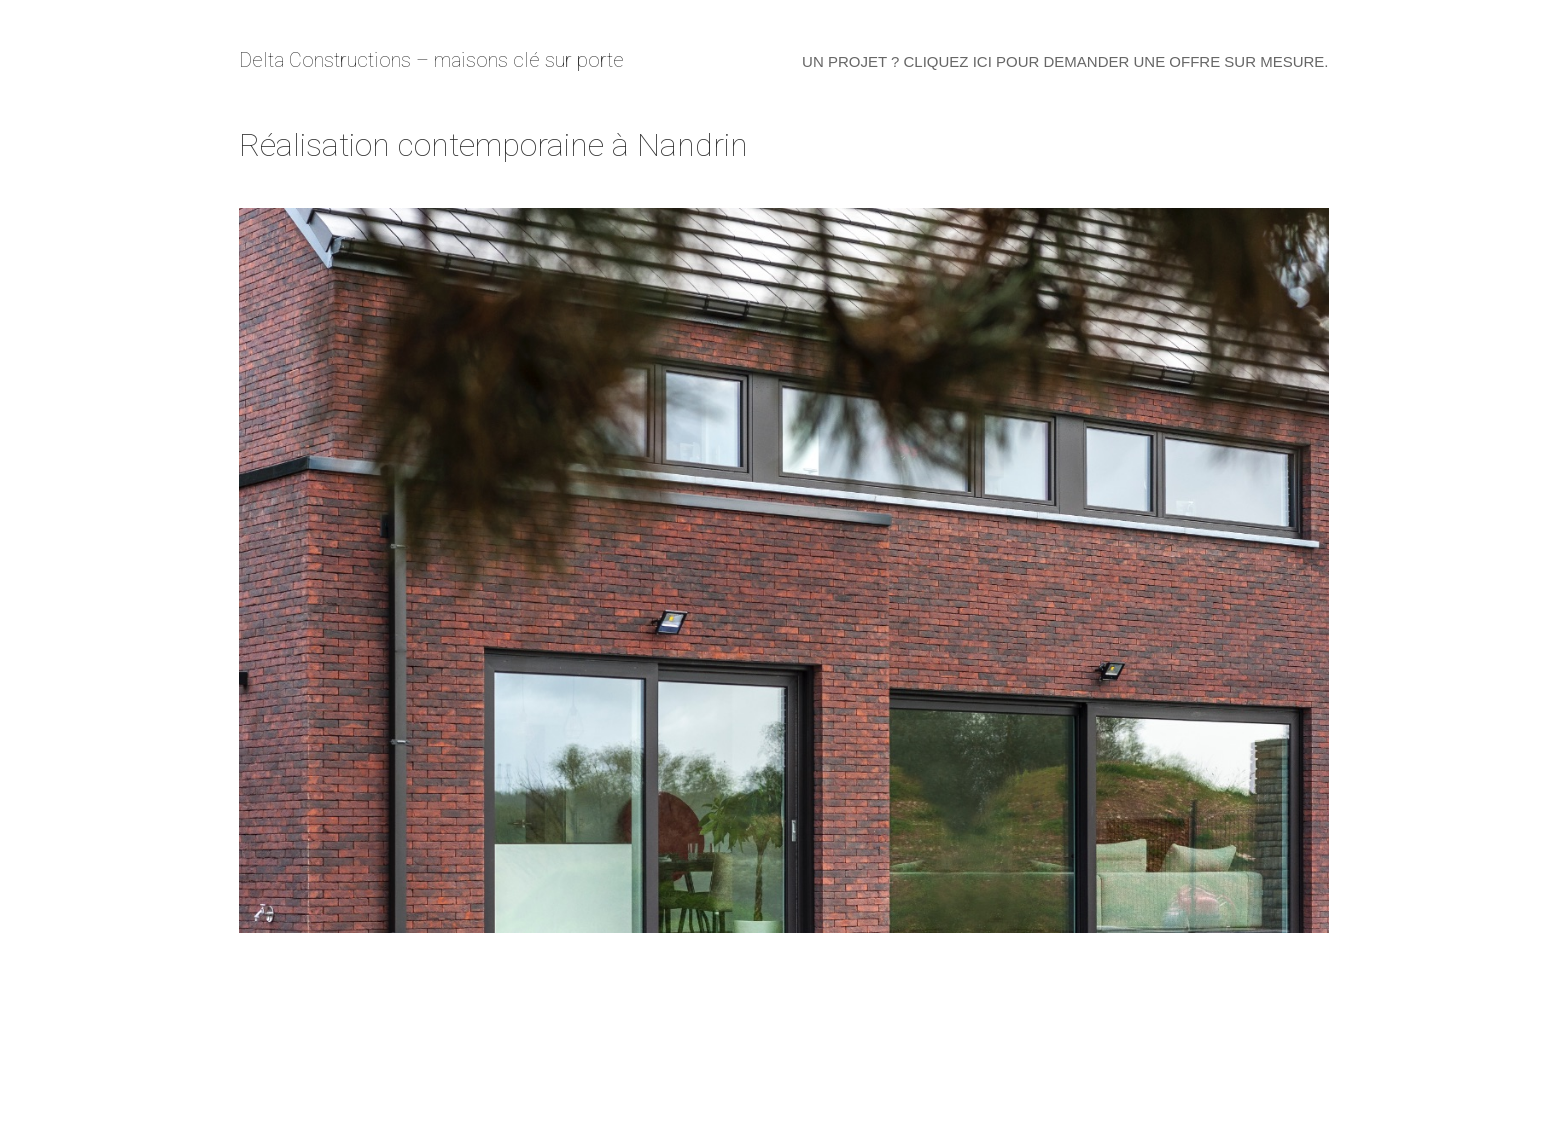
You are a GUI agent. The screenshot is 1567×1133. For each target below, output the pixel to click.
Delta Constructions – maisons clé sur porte (431, 60)
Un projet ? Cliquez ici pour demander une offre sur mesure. (1065, 61)
